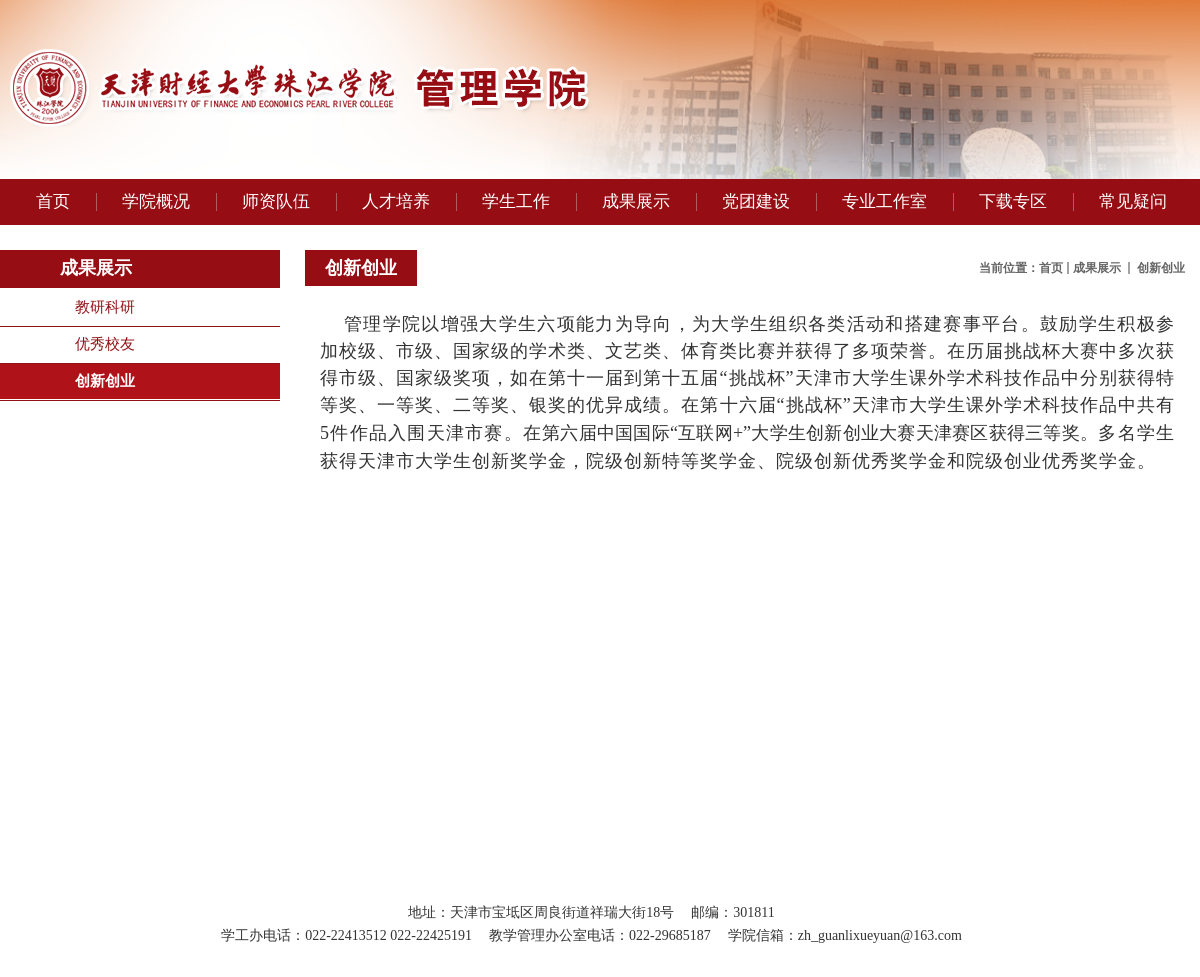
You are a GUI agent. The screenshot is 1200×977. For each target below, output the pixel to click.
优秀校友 (105, 344)
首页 (1051, 268)
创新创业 (105, 381)
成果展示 (1098, 268)
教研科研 (105, 307)
